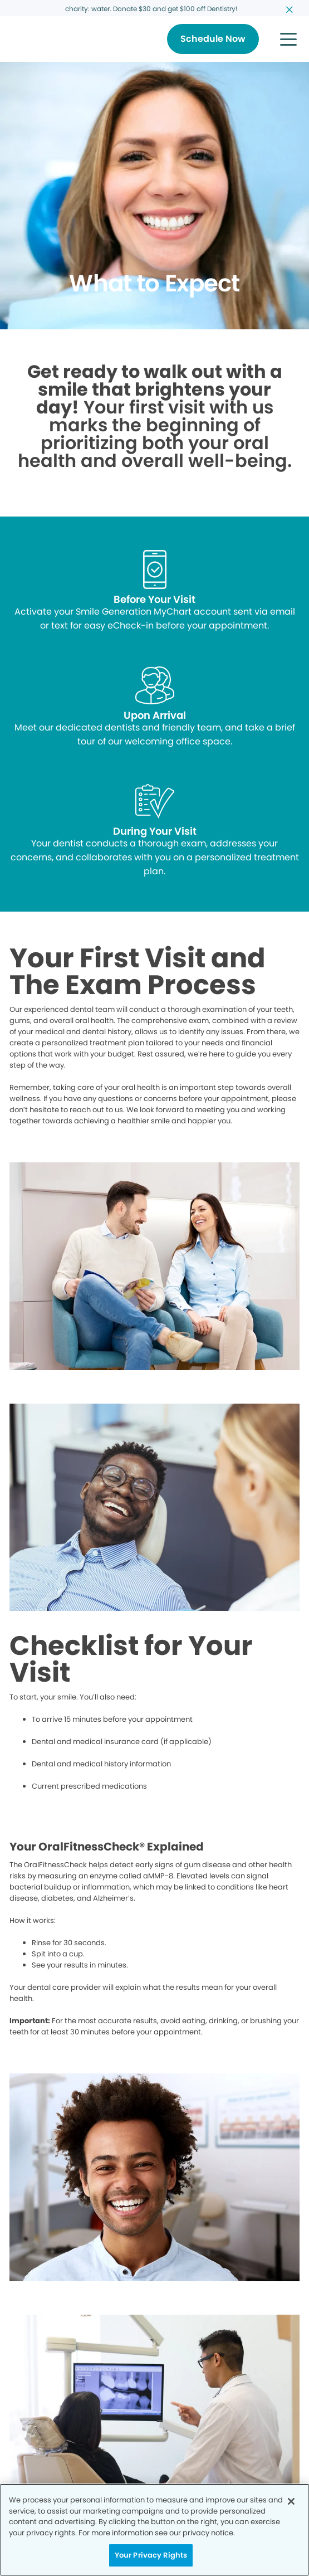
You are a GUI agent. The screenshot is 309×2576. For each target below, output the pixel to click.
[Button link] (213, 39)
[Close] (291, 2501)
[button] (288, 39)
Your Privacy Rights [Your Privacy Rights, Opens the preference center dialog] (151, 2555)
